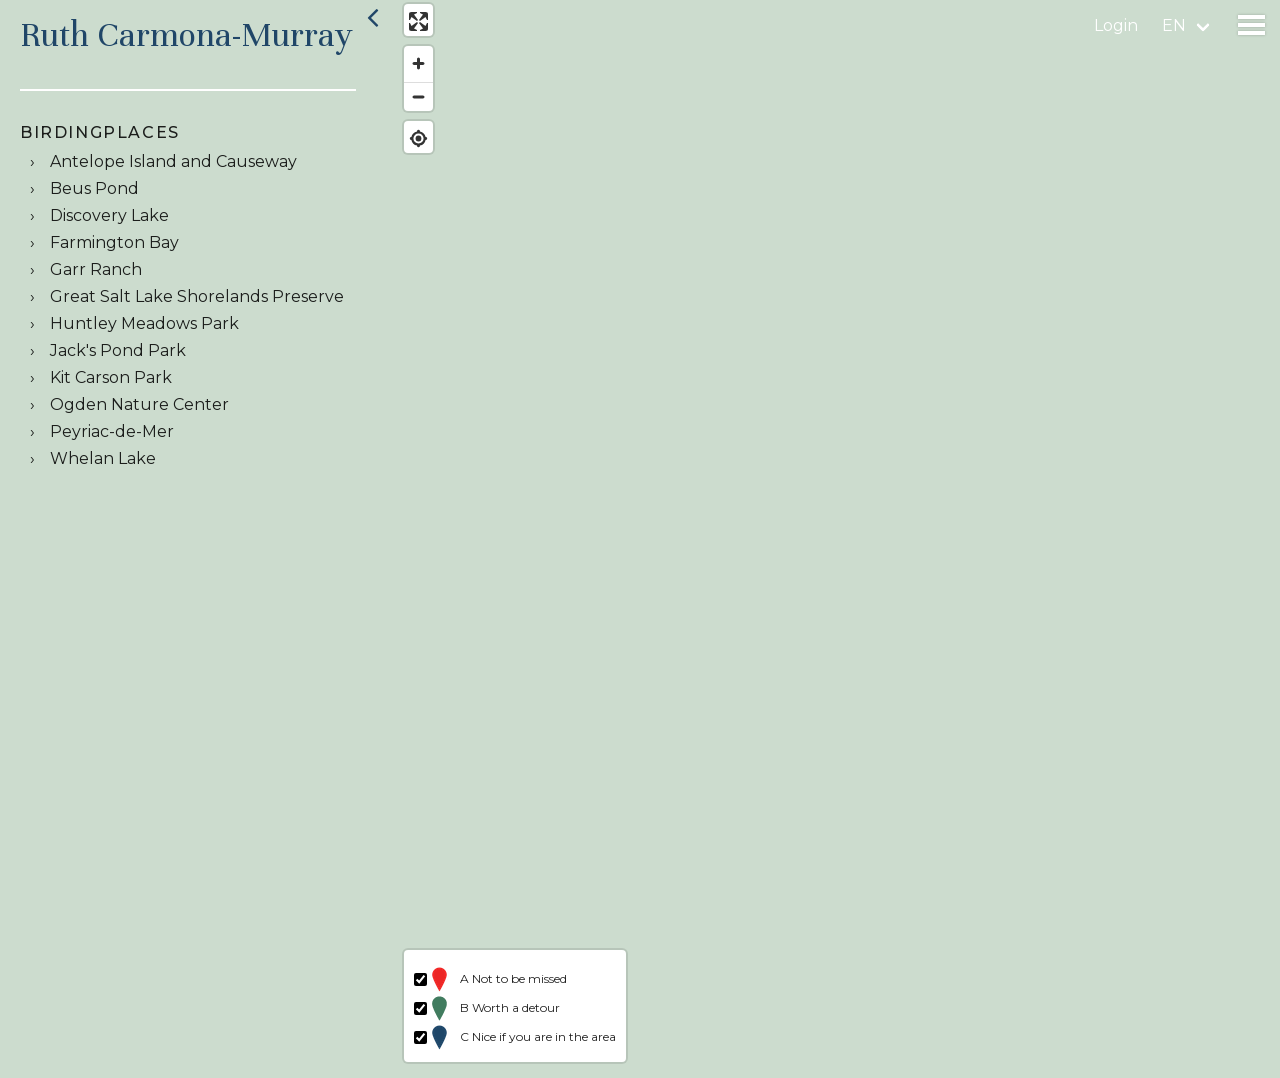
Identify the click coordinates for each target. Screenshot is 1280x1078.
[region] (834, 539)
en (1174, 25)
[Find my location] (412, 144)
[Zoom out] (412, 102)
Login (1116, 25)
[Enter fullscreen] (412, 27)
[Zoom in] (412, 70)
